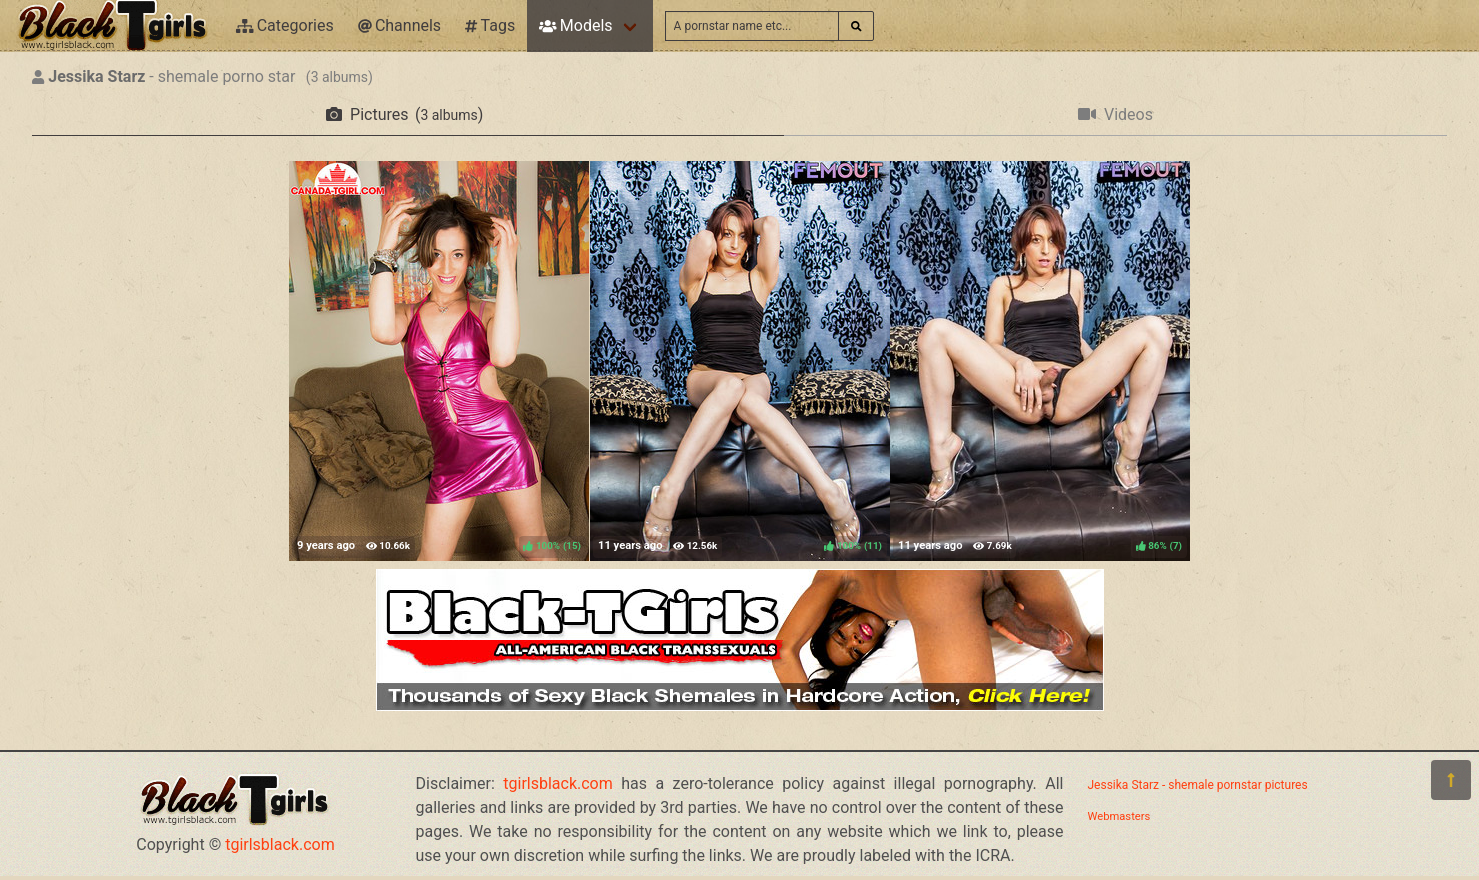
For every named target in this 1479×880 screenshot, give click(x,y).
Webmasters (1119, 816)
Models (575, 25)
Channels (399, 25)
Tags (490, 25)
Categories (285, 25)
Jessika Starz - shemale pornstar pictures (1198, 785)
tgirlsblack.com (280, 844)
